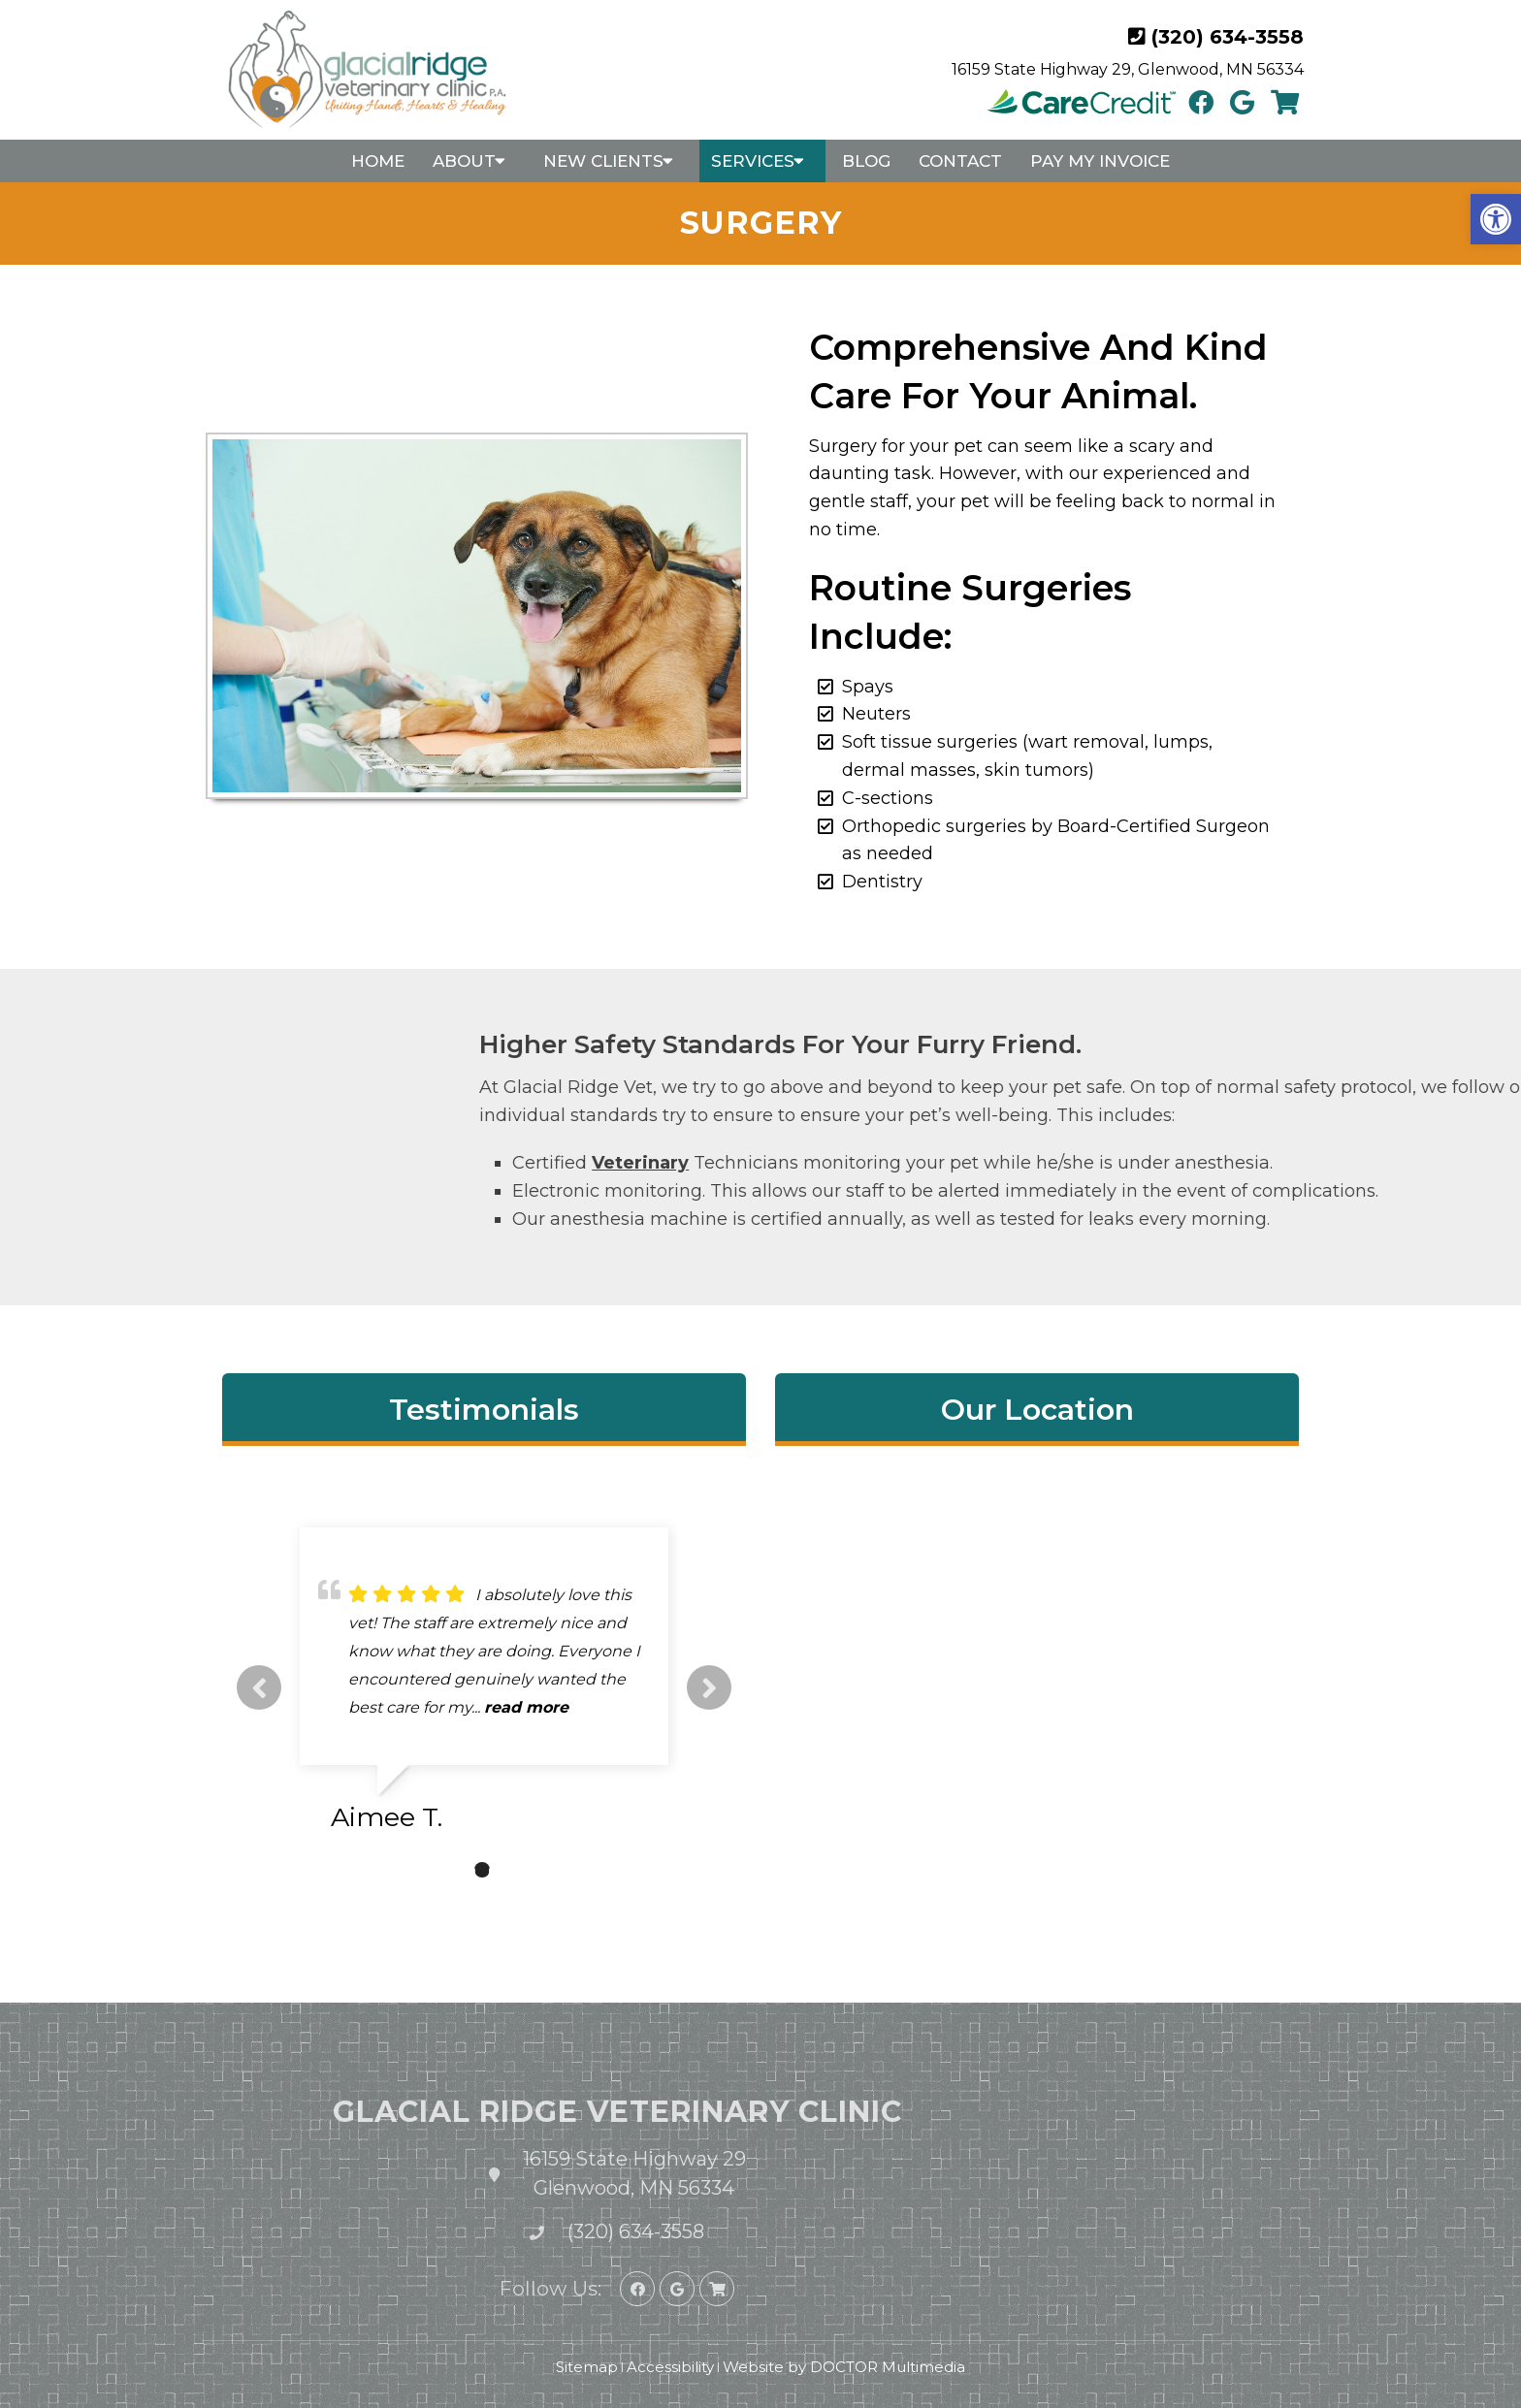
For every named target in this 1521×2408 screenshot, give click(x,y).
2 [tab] (482, 1870)
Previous (259, 1687)
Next (709, 1687)
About (464, 161)
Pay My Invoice (1100, 161)
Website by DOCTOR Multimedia (844, 2367)
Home (378, 161)
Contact (960, 161)
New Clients (603, 161)
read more (526, 1707)
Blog (866, 161)
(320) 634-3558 (1227, 36)
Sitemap (587, 2367)
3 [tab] (511, 1870)
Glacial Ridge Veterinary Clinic (464, 2112)
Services (752, 161)
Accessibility (670, 2367)
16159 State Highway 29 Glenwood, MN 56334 (481, 2173)
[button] (1496, 219)
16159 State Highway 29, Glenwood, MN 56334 (1128, 69)
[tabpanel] (484, 1687)
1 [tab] (453, 1870)
